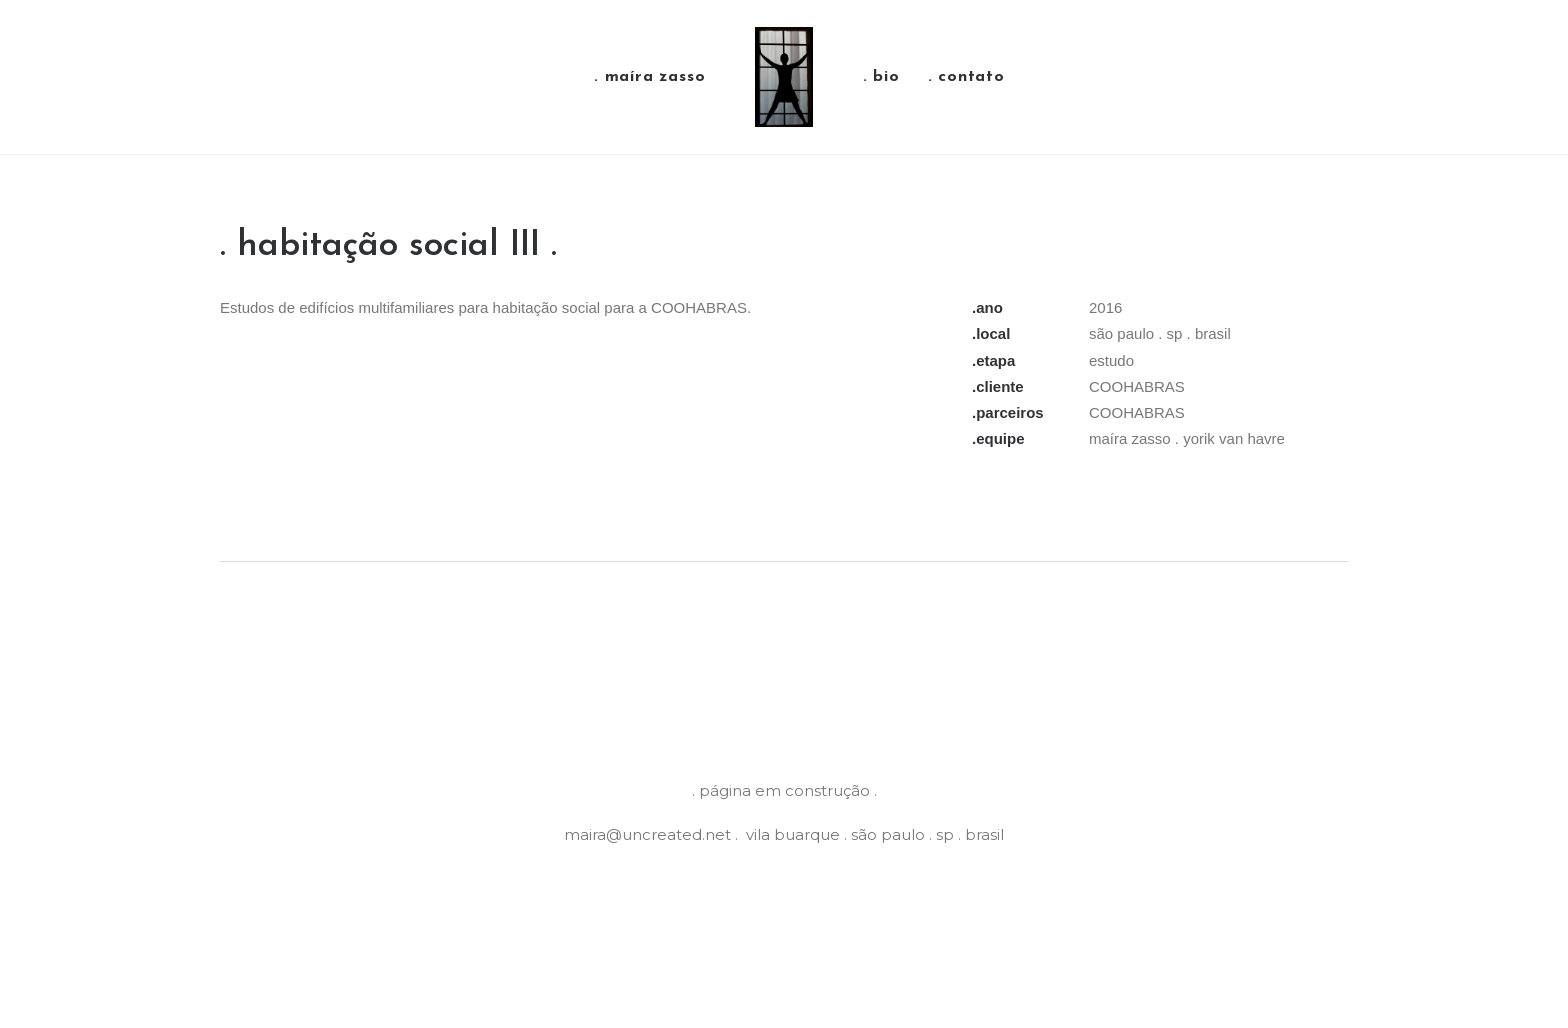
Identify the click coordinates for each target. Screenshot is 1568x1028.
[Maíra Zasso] (783, 77)
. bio (881, 77)
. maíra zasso (649, 77)
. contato (966, 77)
